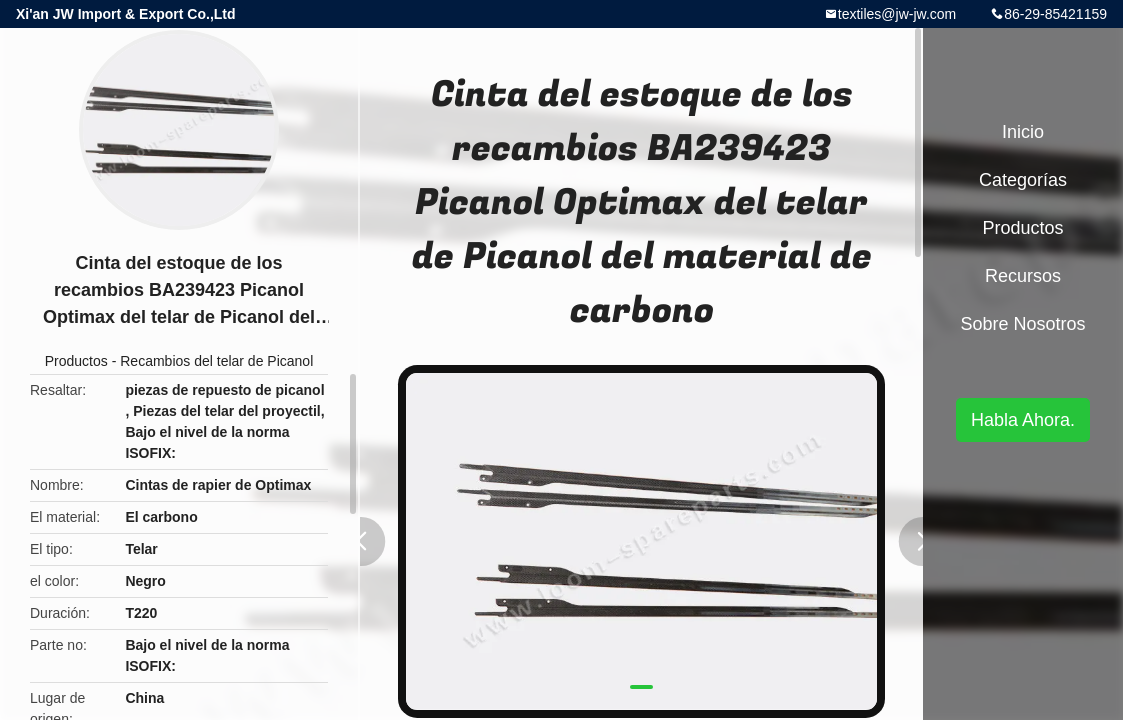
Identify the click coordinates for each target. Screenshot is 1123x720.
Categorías (1023, 180)
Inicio (1023, 132)
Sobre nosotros (1022, 324)
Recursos (1023, 276)
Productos (76, 361)
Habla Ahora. (1023, 420)
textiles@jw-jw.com (897, 14)
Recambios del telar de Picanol (216, 361)
